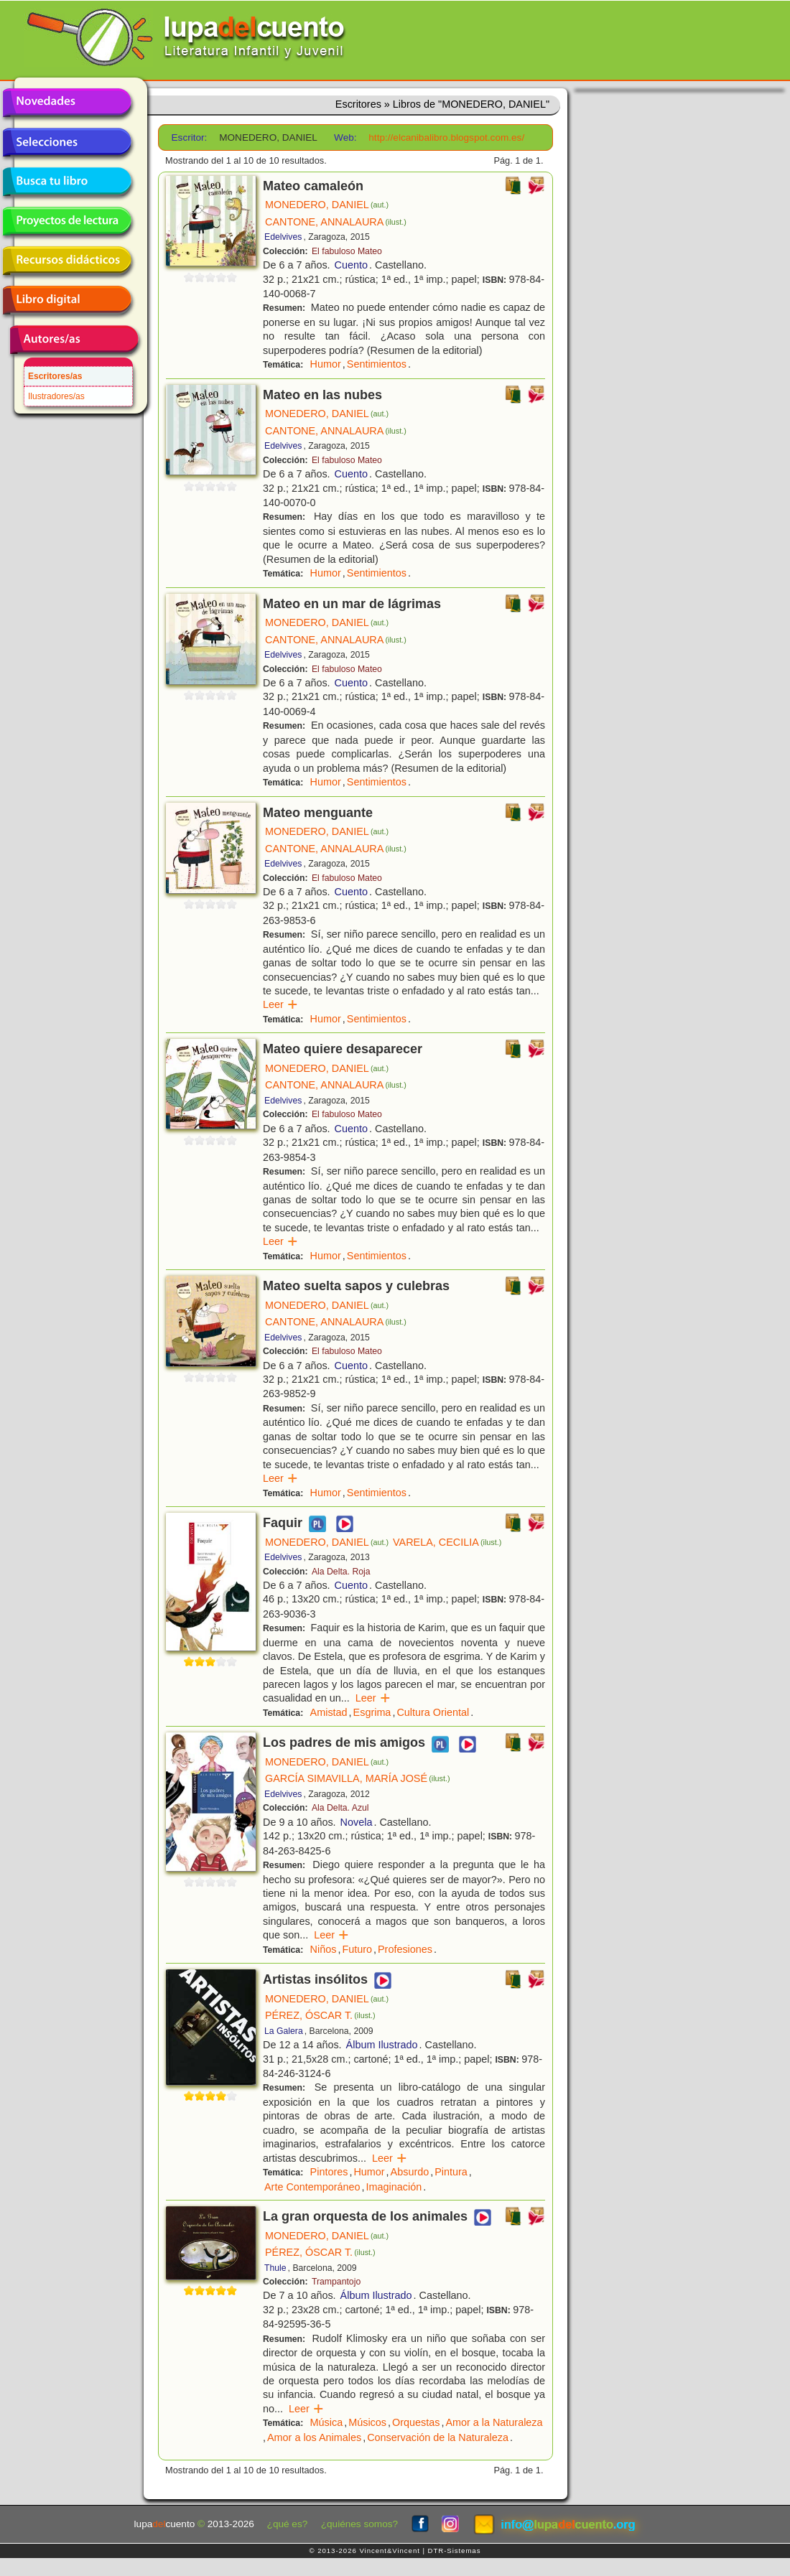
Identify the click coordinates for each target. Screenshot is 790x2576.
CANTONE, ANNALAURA (335, 222)
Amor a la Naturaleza (493, 2422)
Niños (323, 1949)
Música (326, 2422)
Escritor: (190, 137)
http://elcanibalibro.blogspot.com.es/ (446, 137)
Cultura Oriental (432, 1712)
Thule (275, 2268)
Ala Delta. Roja (341, 1572)
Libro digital (66, 300)
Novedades (66, 102)
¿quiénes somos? (359, 2524)
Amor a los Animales (314, 2437)
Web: (345, 137)
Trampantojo (336, 2282)
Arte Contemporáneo (312, 2187)
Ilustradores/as (56, 396)
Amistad (329, 1712)
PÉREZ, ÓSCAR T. (320, 2015)
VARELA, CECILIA (447, 1542)
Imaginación (394, 2187)
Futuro (357, 1949)
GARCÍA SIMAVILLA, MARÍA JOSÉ (357, 1778)
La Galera (283, 2031)
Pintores (329, 2172)
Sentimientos (376, 364)
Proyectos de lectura (66, 221)
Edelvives (283, 237)
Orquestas (416, 2422)
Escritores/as (55, 376)
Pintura (451, 2172)
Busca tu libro (66, 181)
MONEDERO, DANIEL (327, 204)
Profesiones (405, 1949)
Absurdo (410, 2172)
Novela (356, 1822)
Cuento (351, 265)
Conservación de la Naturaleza (437, 2437)
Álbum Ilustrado (382, 2044)
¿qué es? (287, 2524)
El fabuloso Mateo (347, 251)
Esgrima (372, 1712)
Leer (280, 1004)
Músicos (367, 2422)
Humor (325, 364)
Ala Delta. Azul (340, 1808)
